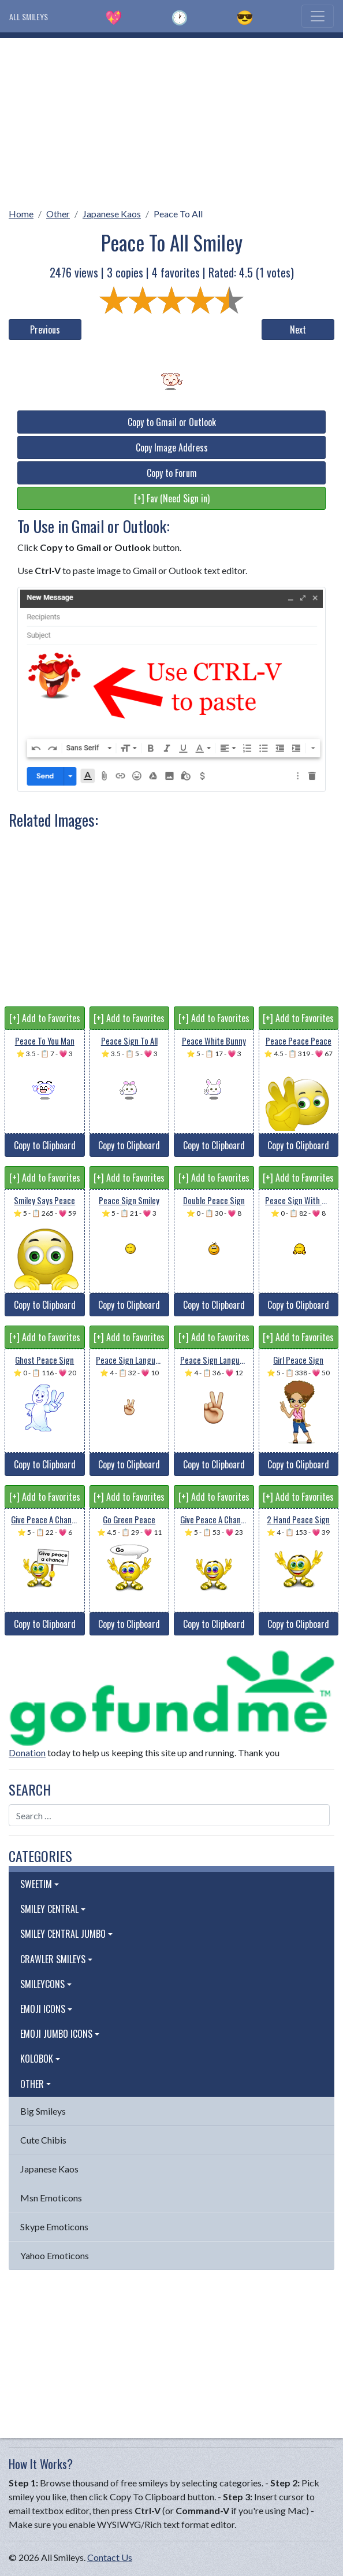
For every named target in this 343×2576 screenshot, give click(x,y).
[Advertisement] (171, 119)
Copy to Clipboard (45, 1145)
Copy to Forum (172, 473)
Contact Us (109, 2557)
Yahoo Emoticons (54, 2255)
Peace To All (178, 213)
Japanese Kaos (112, 213)
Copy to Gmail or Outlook (172, 422)
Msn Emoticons (51, 2197)
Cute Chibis (43, 2139)
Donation (27, 1752)
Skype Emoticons (54, 2226)
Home (21, 213)
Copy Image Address (172, 447)
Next (298, 329)
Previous (45, 329)
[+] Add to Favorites (44, 1018)
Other (58, 213)
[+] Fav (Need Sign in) (172, 498)
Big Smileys (43, 2110)
